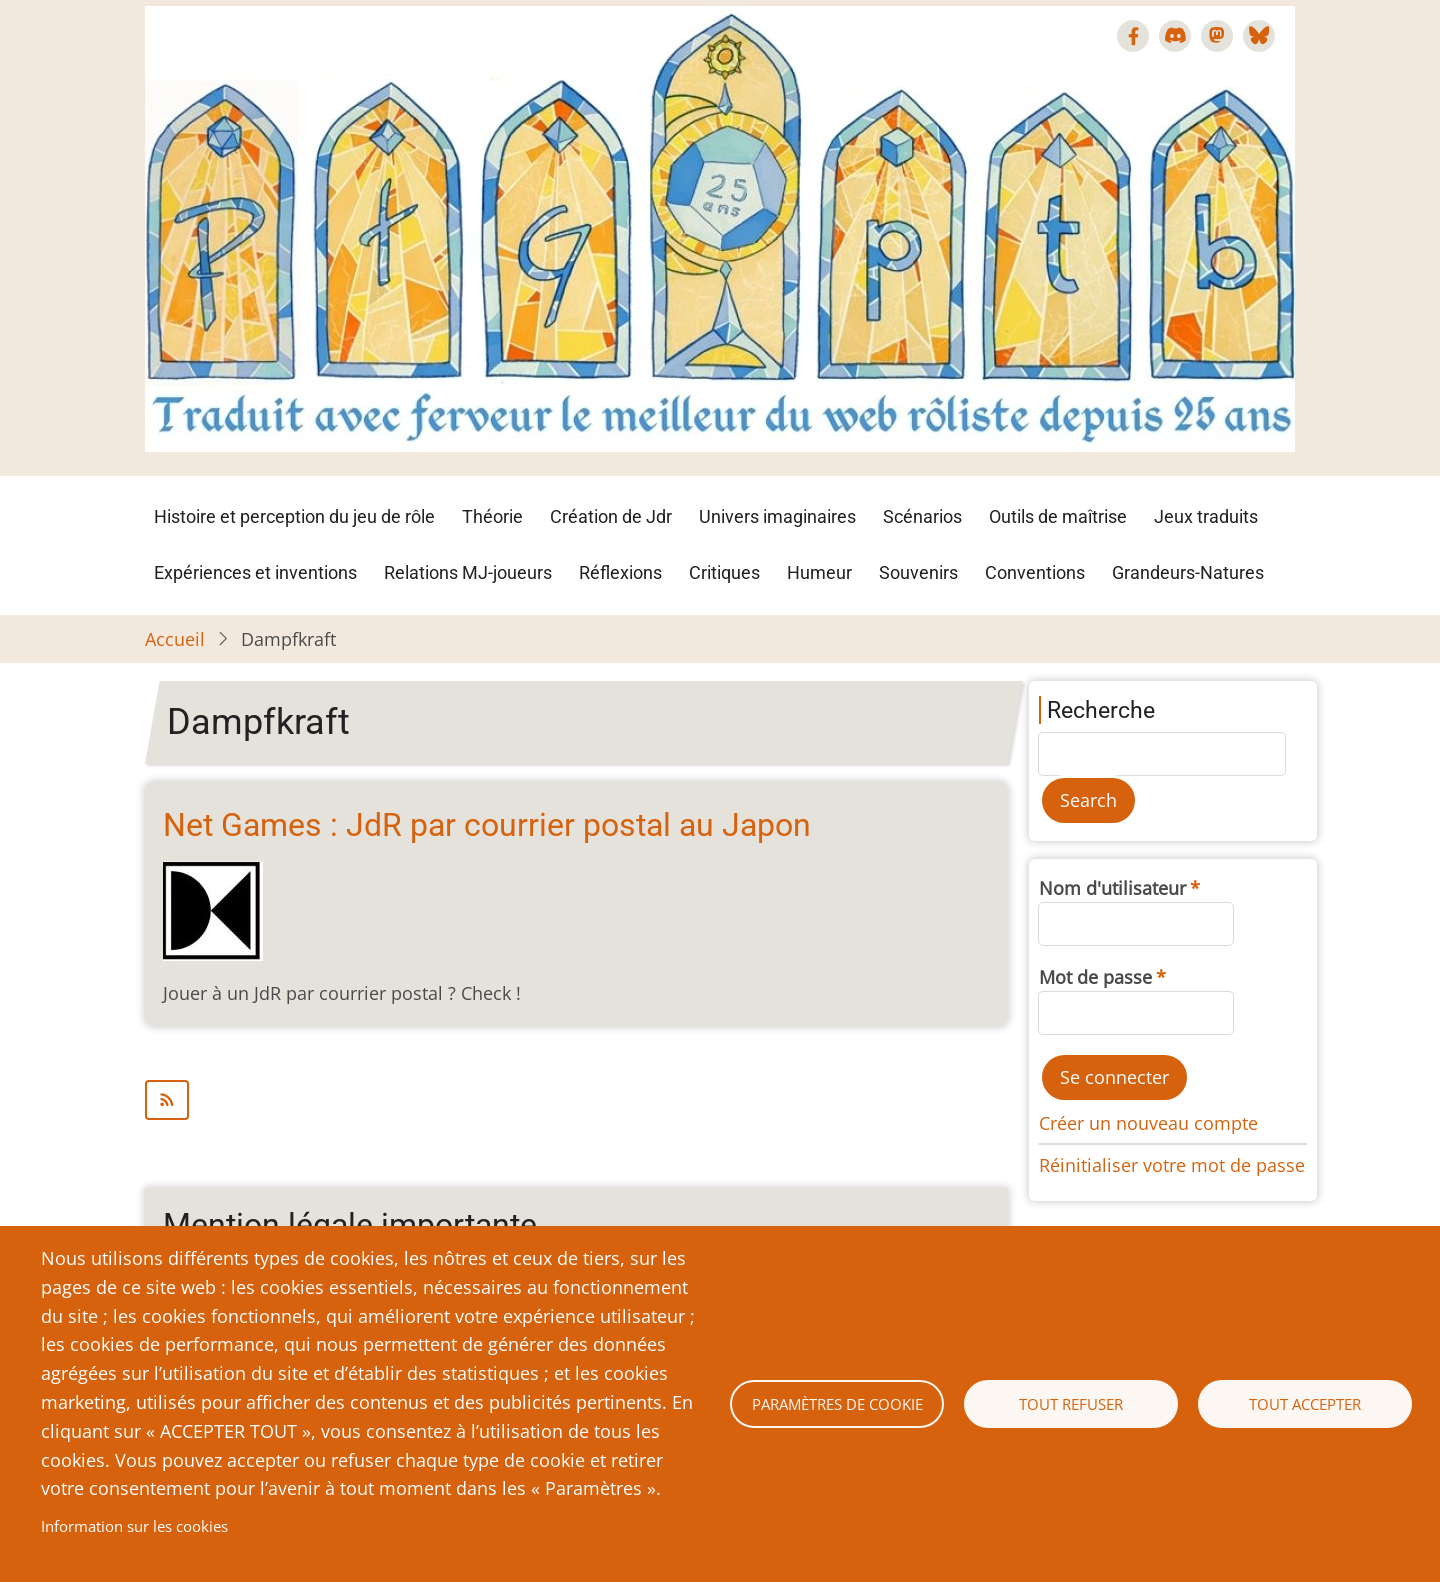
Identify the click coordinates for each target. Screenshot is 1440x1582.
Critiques (724, 572)
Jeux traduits (1206, 516)
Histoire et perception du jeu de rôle (294, 516)
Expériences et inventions (255, 572)
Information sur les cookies (134, 1526)
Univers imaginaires (777, 516)
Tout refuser (1071, 1404)
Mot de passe (1095, 977)
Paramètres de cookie (837, 1404)
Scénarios (922, 516)
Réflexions (620, 572)
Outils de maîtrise (1058, 516)
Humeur (819, 572)
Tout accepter (1305, 1404)
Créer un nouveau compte (1148, 1123)
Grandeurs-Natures (1188, 572)
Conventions (1035, 572)
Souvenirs (918, 572)
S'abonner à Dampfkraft (576, 1100)
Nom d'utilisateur (1112, 888)
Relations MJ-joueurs (468, 572)
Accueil (175, 639)
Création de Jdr (611, 516)
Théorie (492, 516)
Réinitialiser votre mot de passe (1172, 1165)
